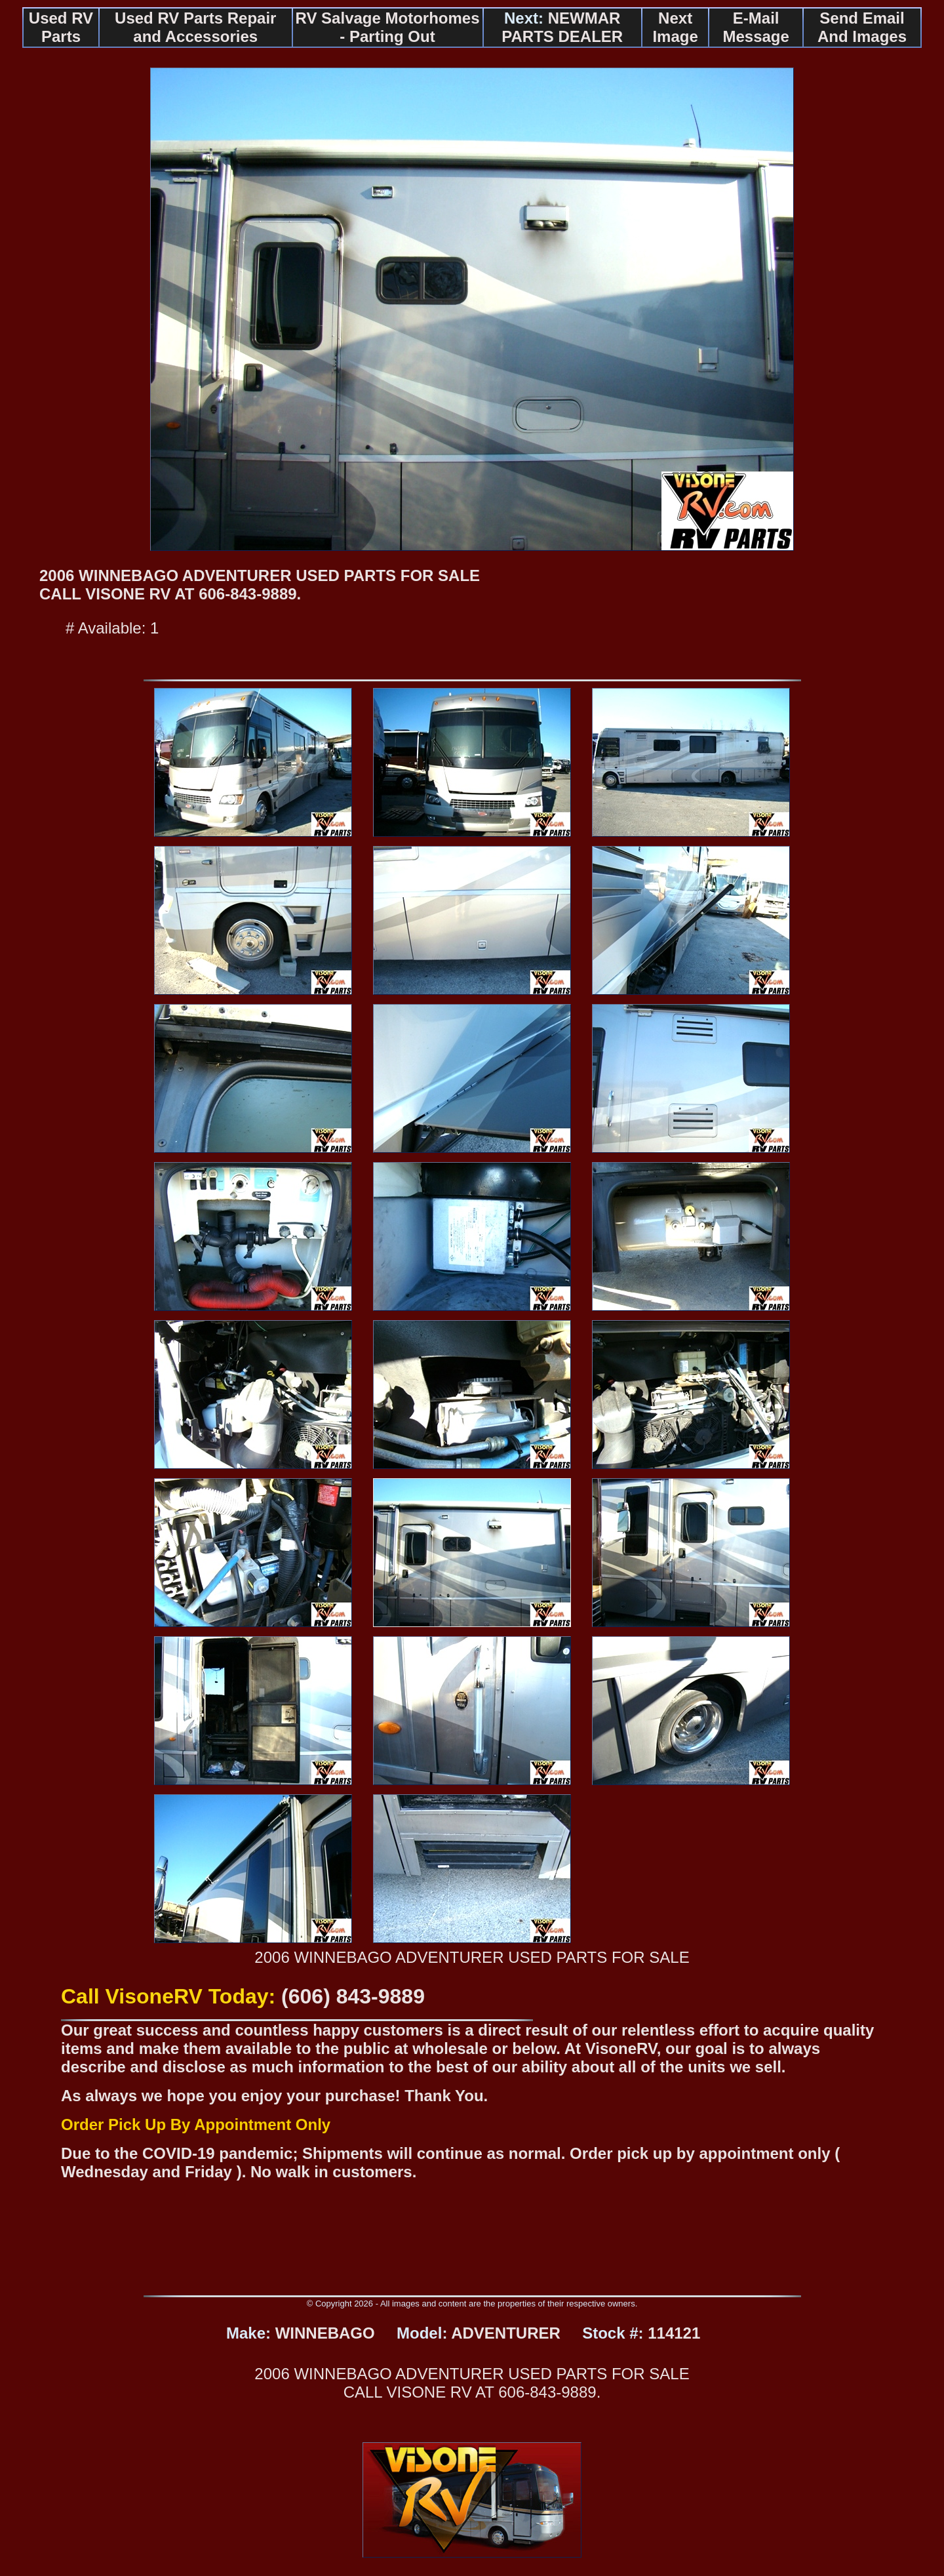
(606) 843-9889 (353, 1996)
